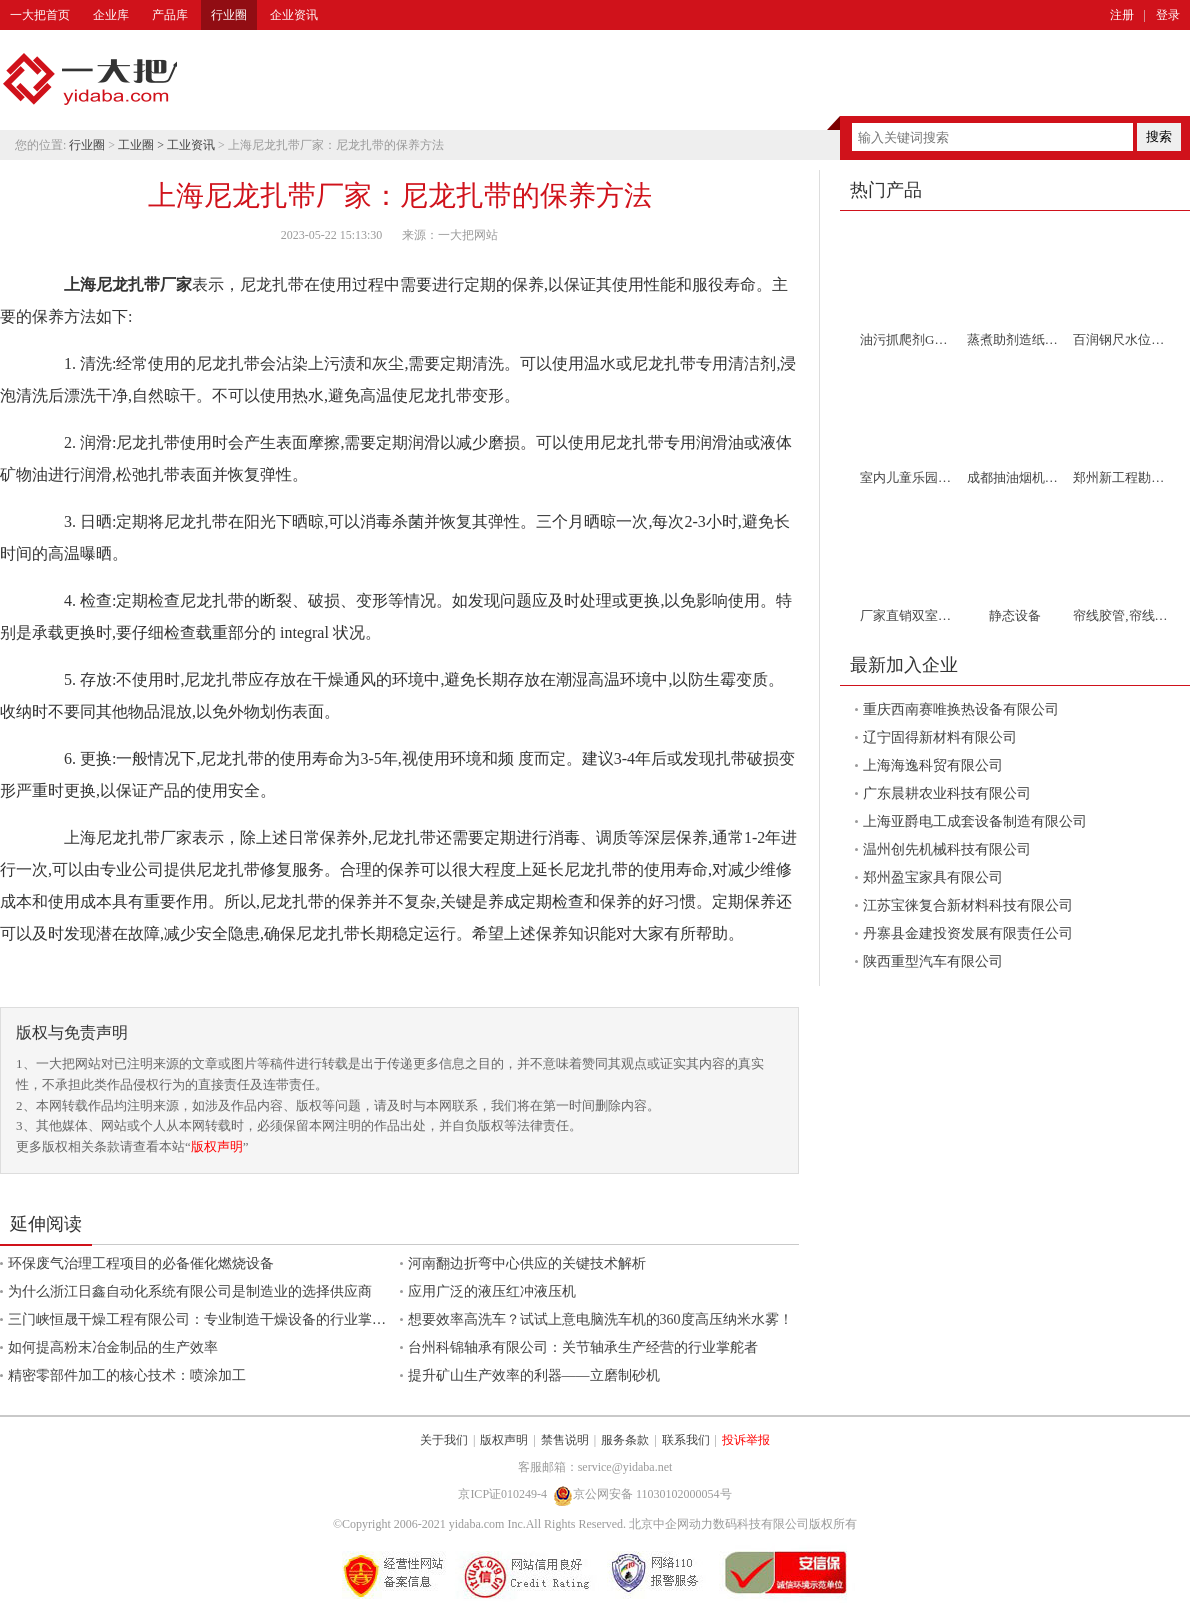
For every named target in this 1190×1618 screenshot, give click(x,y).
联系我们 (686, 1440)
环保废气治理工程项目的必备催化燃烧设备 (141, 1263)
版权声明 (217, 1146)
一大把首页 (40, 15)
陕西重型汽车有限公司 (933, 961)
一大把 (90, 80)
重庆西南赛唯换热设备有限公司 (961, 709)
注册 (1122, 15)
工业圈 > (142, 145)
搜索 (1159, 136)
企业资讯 (294, 15)
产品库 (170, 15)
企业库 (111, 15)
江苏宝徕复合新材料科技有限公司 (968, 905)
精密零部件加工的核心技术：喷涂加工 (127, 1375)
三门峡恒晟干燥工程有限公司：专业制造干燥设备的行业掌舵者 (204, 1319)
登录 (1168, 15)
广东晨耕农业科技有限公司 (947, 793)
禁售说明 (565, 1440)
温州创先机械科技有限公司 (947, 849)
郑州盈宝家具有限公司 (933, 877)
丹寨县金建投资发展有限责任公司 (968, 933)
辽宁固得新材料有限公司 (940, 737)
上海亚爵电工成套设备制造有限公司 (975, 821)
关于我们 (444, 1440)
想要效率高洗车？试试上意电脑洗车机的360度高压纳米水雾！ (600, 1319)
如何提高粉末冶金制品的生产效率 (113, 1347)
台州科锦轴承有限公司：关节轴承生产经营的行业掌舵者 (583, 1347)
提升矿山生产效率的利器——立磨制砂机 (534, 1375)
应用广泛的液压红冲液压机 (492, 1291)
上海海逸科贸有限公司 (933, 765)
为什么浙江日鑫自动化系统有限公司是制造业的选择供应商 (190, 1291)
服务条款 (625, 1440)
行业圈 (229, 15)
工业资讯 (191, 145)
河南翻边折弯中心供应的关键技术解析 (527, 1263)
